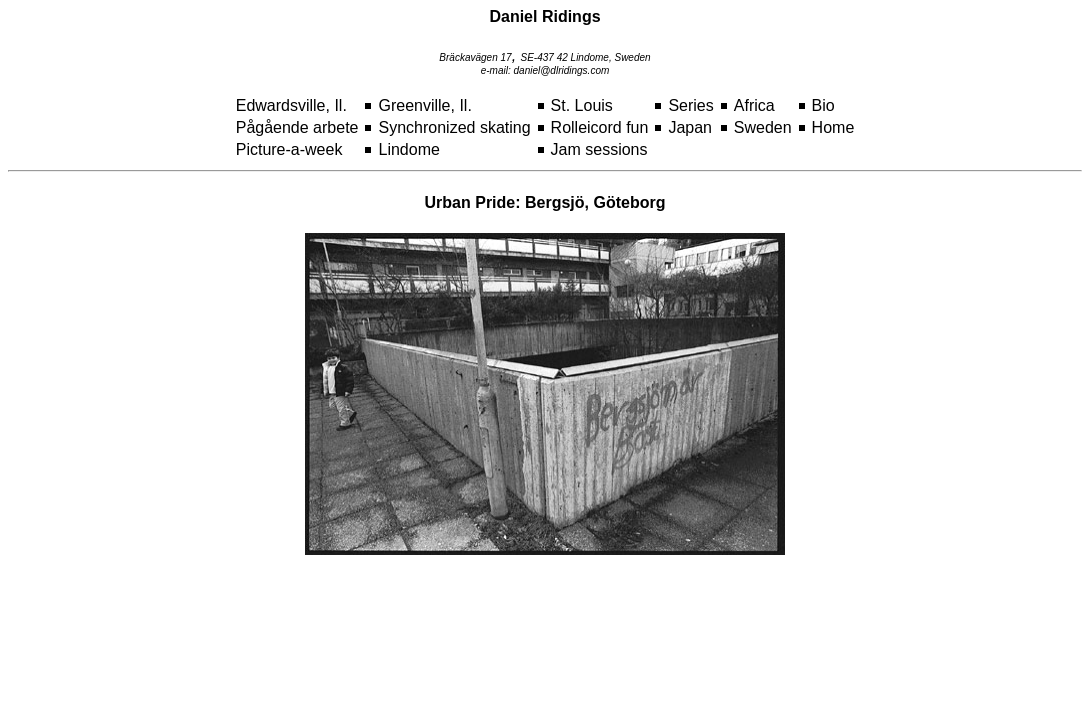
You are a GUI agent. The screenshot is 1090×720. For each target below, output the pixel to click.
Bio (823, 105)
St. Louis (582, 105)
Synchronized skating (454, 127)
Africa (754, 105)
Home (833, 127)
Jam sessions (599, 149)
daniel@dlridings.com (562, 70)
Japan (690, 127)
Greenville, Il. (424, 105)
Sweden (763, 127)
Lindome (408, 149)
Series (690, 105)
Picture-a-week (289, 149)
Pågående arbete (297, 127)
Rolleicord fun (600, 127)
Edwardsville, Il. (291, 105)
